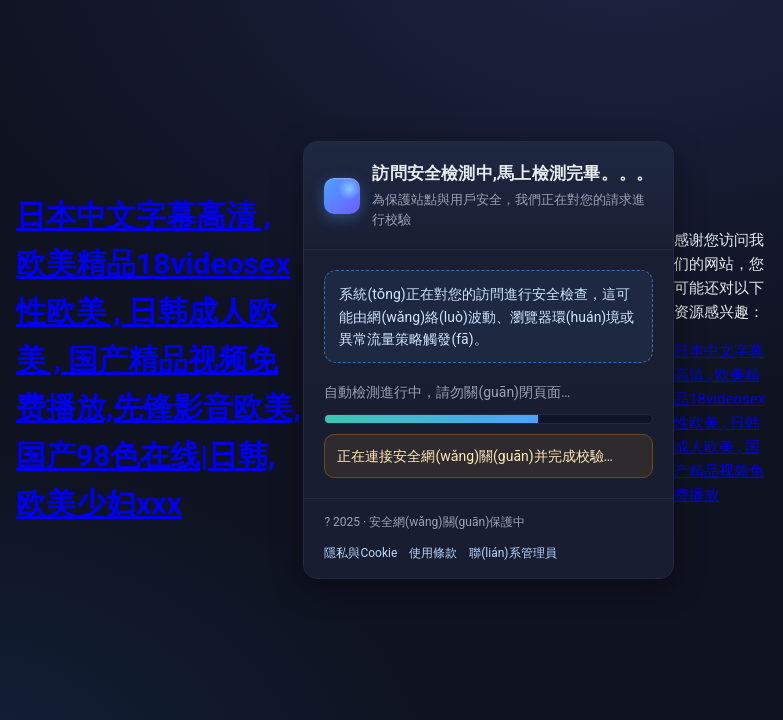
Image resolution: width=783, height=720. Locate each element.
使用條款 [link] (433, 553)
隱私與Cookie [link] (360, 553)
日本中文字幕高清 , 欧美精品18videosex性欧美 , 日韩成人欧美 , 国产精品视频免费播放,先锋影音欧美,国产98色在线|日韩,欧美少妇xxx (158, 359)
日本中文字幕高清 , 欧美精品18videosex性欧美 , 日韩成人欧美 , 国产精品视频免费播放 (719, 423)
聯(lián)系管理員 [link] (512, 553)
